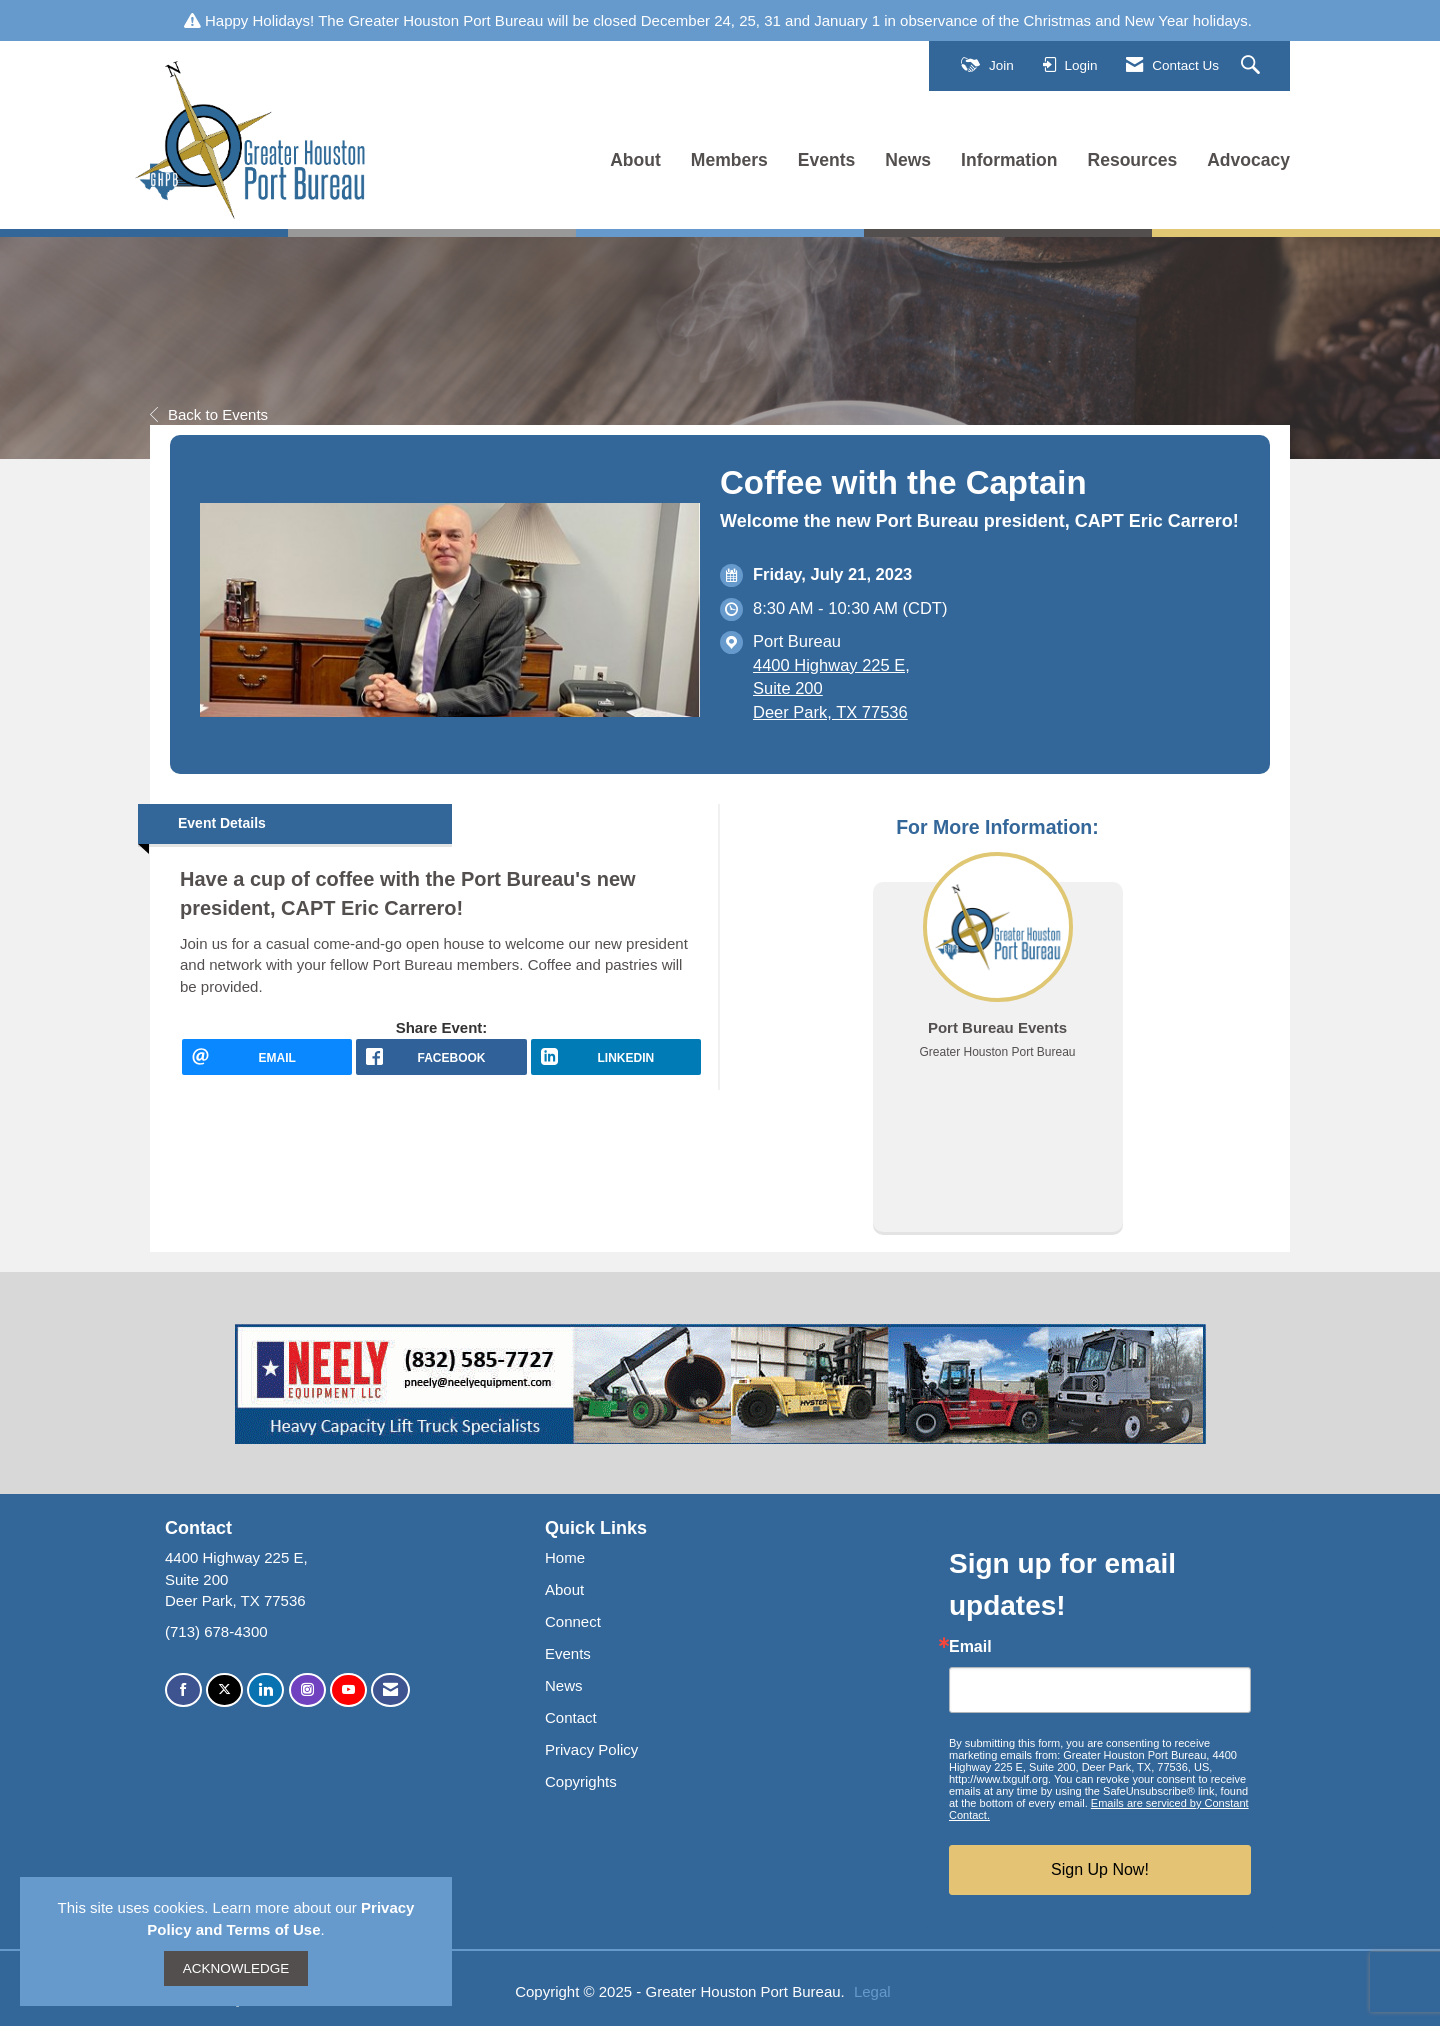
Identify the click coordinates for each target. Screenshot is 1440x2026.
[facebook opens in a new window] (441, 1057)
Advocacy (1248, 160)
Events (827, 160)
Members (729, 160)
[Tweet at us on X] (224, 1690)
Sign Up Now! (1100, 1869)
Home (565, 1557)
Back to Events (209, 414)
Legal (872, 1991)
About (635, 160)
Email (970, 1647)
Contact (571, 1717)
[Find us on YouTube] (348, 1690)
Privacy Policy (591, 1749)
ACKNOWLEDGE (236, 1968)
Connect (573, 1621)
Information (1009, 160)
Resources (1133, 160)
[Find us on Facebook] (183, 1690)
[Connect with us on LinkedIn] (265, 1690)
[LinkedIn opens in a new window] (616, 1057)
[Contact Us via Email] (390, 1690)
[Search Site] (1253, 66)
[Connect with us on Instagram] (307, 1690)
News (908, 160)
